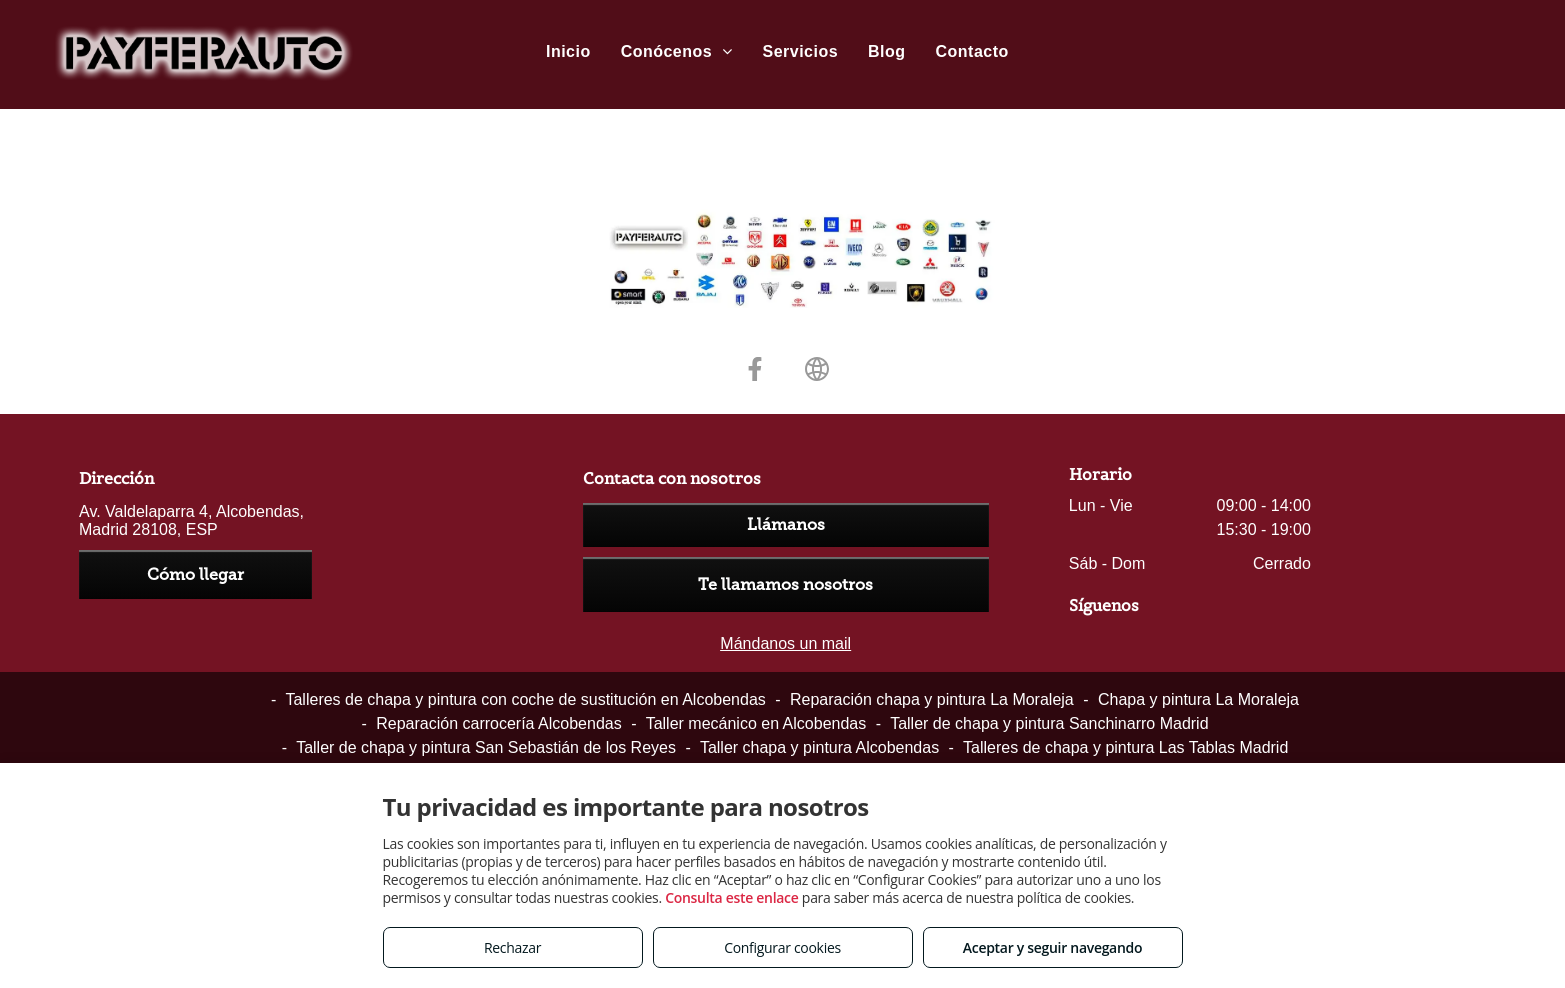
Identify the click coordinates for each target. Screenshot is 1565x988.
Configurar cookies (782, 947)
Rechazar (512, 947)
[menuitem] (568, 52)
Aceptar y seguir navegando (1052, 947)
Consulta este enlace (731, 897)
